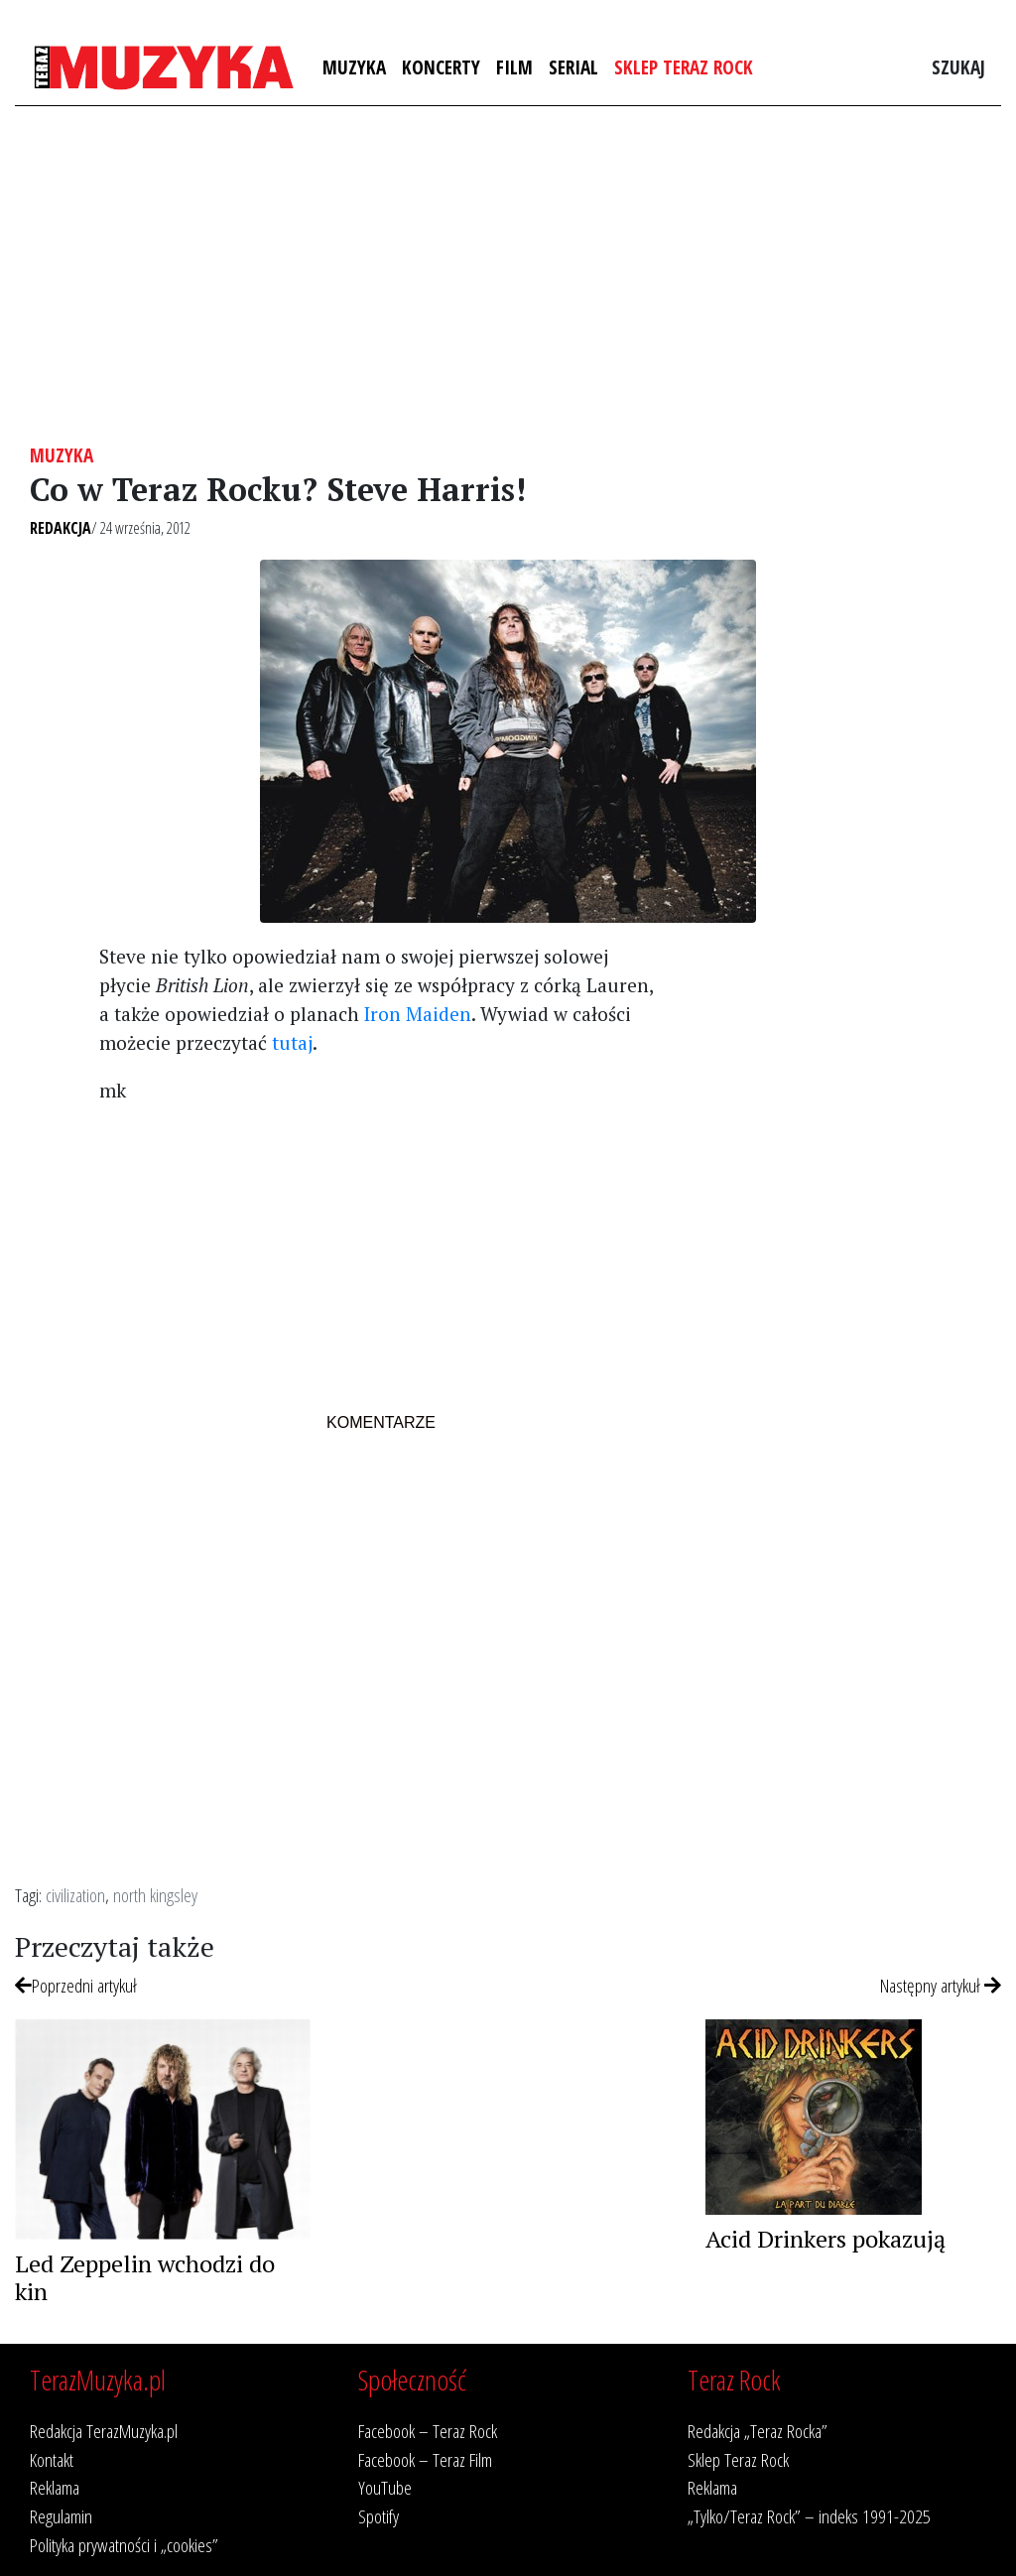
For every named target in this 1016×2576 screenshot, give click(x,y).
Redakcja (60, 528)
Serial (573, 67)
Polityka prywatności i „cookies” (124, 2544)
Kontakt (51, 2459)
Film (514, 67)
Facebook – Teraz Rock (427, 2430)
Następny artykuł (940, 1985)
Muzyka (354, 67)
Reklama (54, 2487)
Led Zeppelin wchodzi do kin (145, 2278)
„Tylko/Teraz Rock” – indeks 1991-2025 (809, 2516)
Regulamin (61, 2516)
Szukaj (958, 67)
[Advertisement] (508, 275)
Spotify (378, 2516)
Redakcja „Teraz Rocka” (757, 2430)
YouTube (385, 2487)
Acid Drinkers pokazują (825, 2238)
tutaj (292, 1042)
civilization (75, 1894)
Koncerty (441, 67)
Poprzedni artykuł (76, 1985)
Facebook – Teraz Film (425, 2459)
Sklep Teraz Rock (683, 67)
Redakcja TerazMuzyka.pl (104, 2430)
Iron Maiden (417, 1013)
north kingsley (155, 1894)
